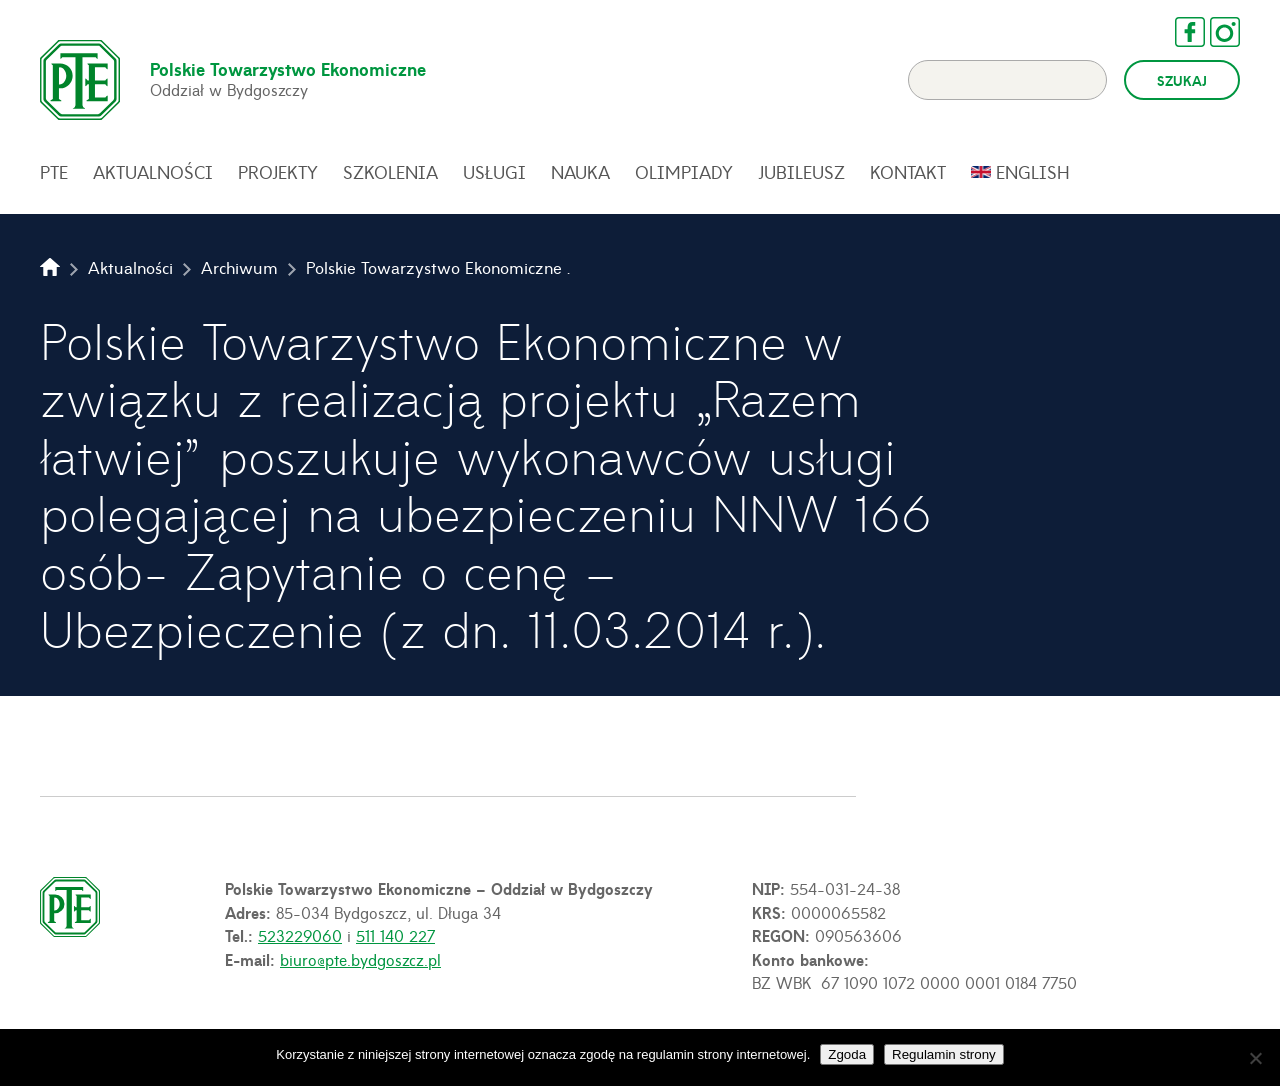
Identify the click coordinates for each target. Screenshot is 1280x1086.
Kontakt (908, 172)
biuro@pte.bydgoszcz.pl (360, 959)
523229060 (300, 935)
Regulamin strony (944, 1054)
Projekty (278, 172)
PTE (54, 172)
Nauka (580, 172)
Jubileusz (801, 172)
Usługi (494, 172)
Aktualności (153, 172)
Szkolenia (390, 172)
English (1033, 172)
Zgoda (847, 1054)
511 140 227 (395, 935)
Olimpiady (684, 172)
